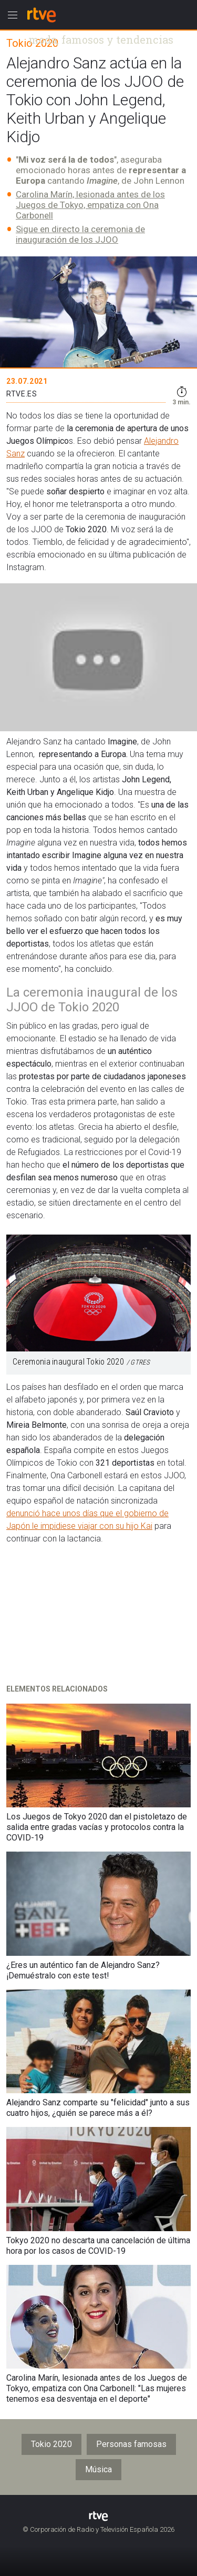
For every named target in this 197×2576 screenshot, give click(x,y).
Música (98, 2469)
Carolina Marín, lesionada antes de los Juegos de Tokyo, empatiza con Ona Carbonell (90, 205)
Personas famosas (131, 2444)
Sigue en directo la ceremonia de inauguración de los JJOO (80, 234)
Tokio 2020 (51, 2444)
